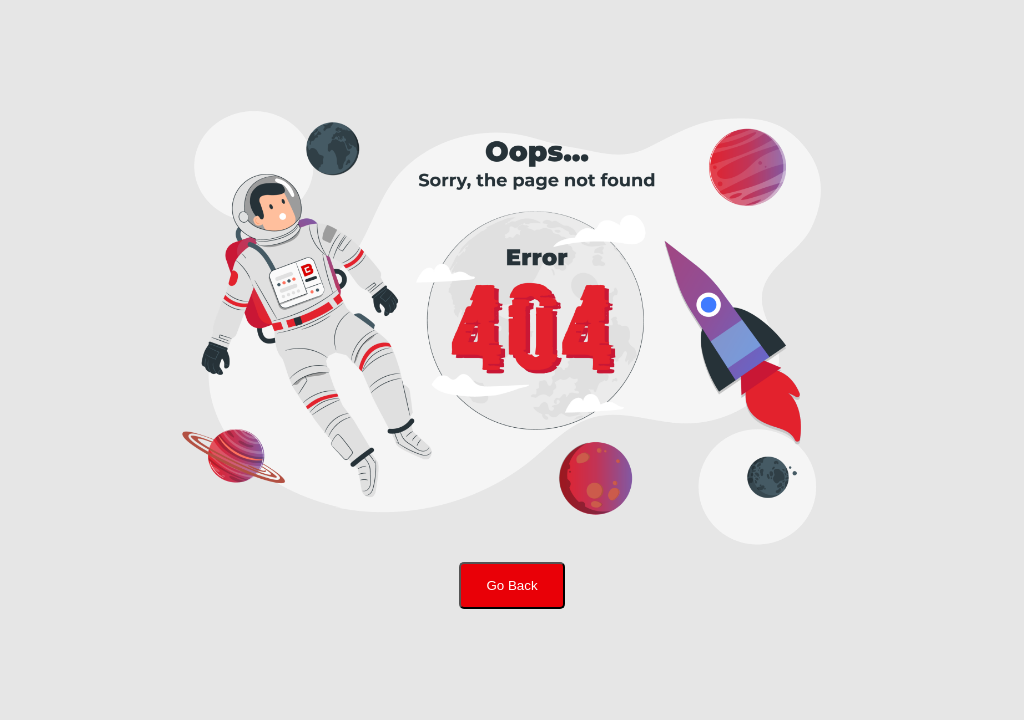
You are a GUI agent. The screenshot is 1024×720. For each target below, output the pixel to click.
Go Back (511, 585)
